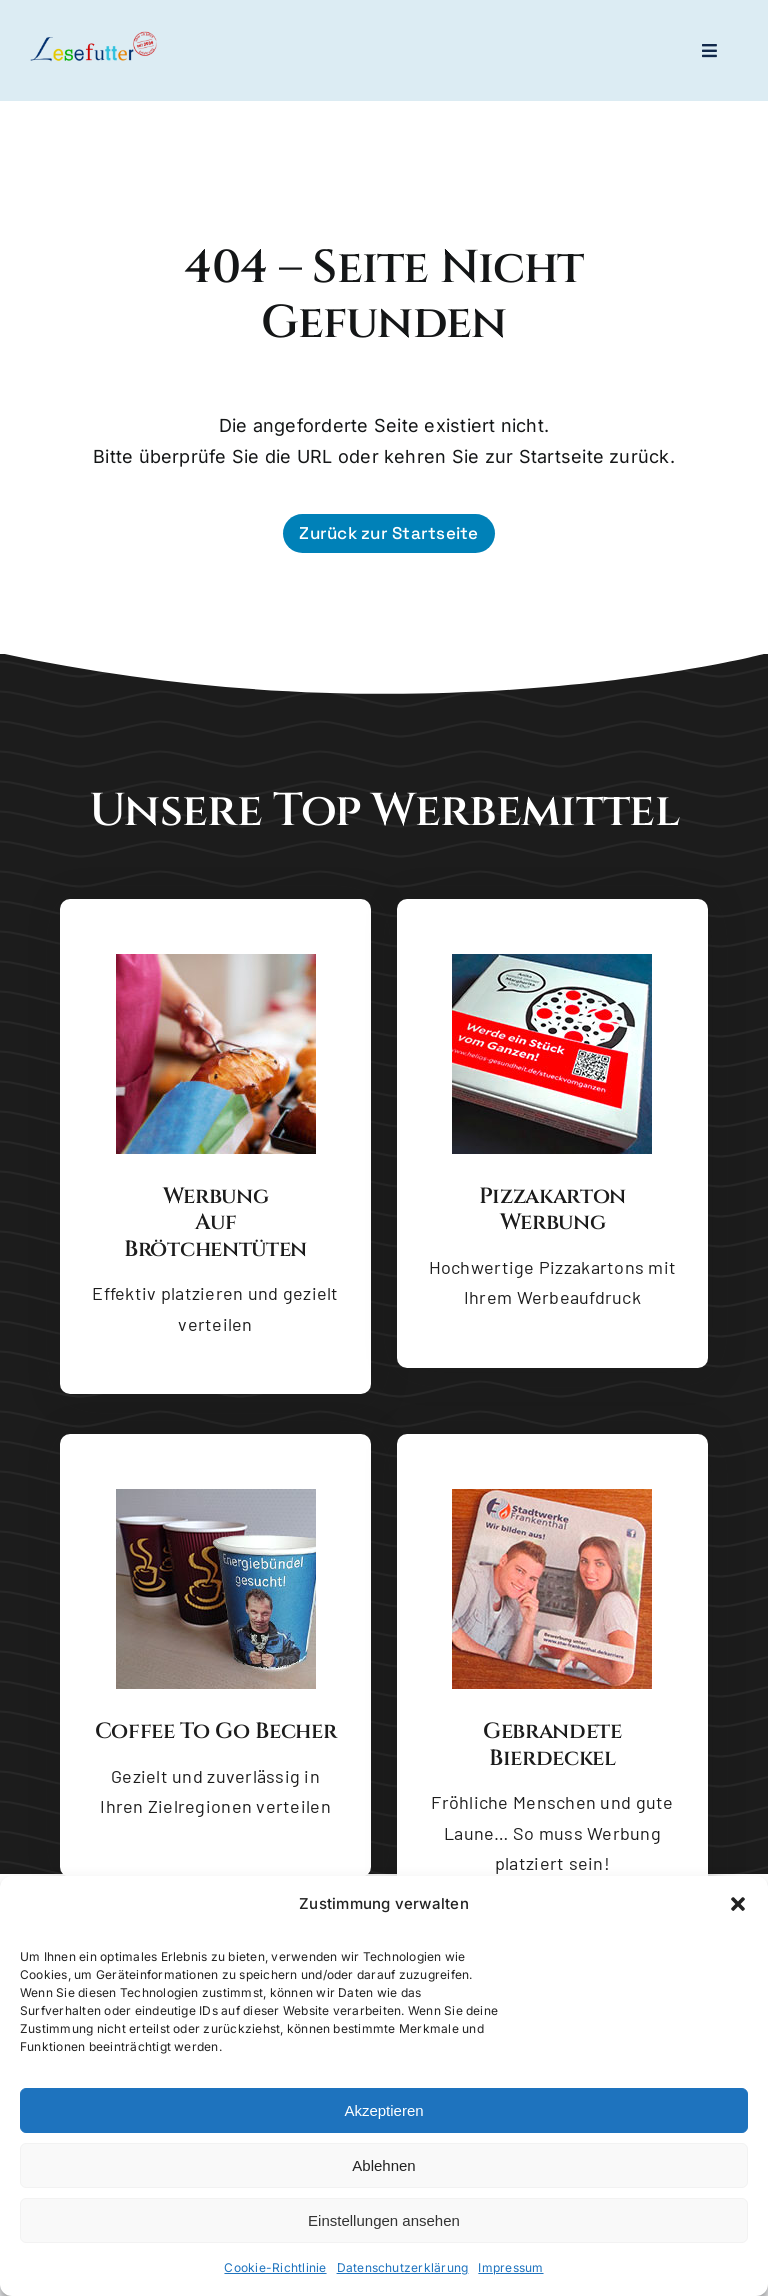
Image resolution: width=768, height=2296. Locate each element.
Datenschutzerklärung (403, 2268)
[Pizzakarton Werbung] (552, 962)
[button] (738, 1904)
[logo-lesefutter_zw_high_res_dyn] (93, 39)
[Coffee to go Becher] (216, 1497)
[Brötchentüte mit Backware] (216, 962)
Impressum (510, 2268)
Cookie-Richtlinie (275, 2268)
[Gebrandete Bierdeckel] (552, 1497)
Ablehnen (383, 2166)
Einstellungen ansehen (384, 2221)
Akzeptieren (383, 2111)
